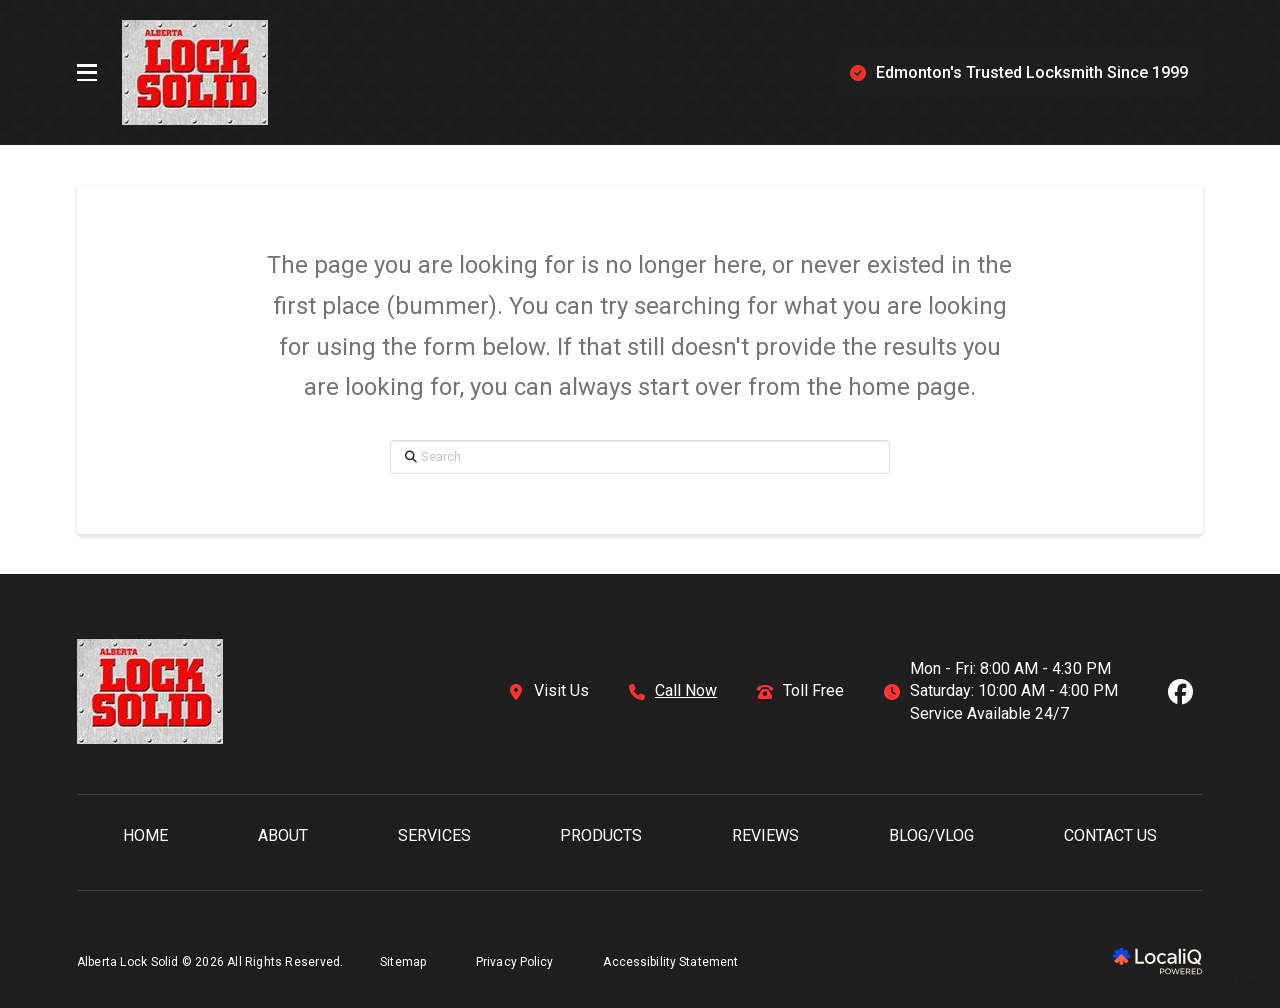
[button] (87, 73)
